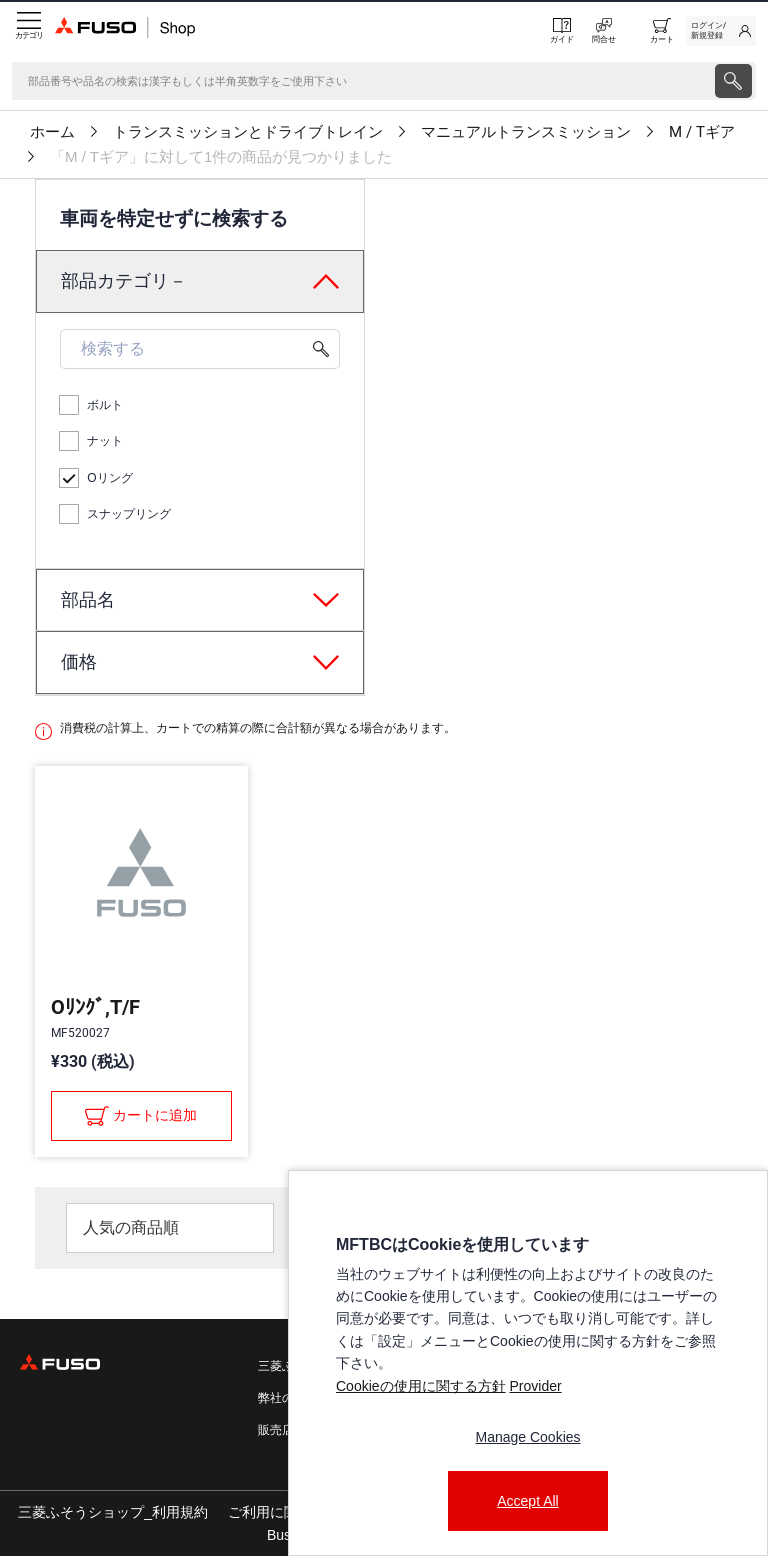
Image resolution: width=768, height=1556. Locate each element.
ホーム (52, 132)
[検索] (361, 81)
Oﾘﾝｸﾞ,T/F (95, 1007)
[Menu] (27, 31)
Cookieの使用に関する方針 (421, 1386)
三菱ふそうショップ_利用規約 (113, 1512)
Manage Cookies (527, 1437)
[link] (721, 31)
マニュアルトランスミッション (526, 132)
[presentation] (733, 81)
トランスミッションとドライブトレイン (248, 132)
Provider (535, 1386)
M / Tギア (702, 132)
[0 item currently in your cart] (662, 31)
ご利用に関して (277, 1512)
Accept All (527, 1501)
